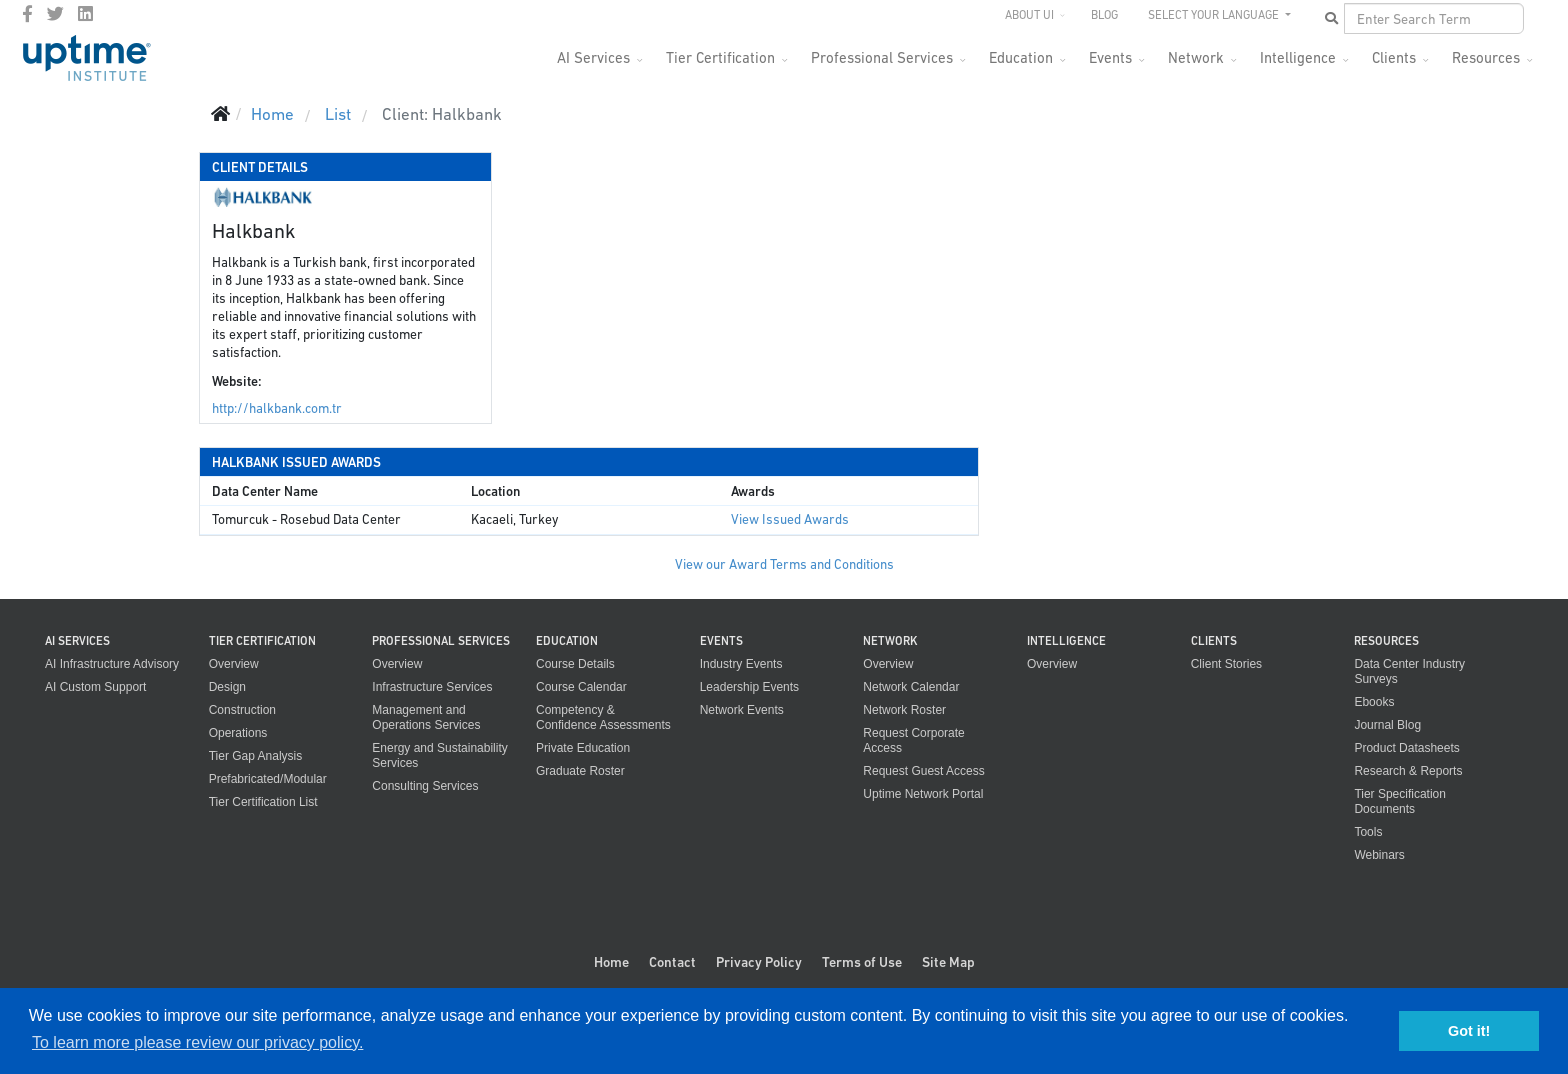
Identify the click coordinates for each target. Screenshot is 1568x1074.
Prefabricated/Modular (268, 779)
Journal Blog (1387, 725)
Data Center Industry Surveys (1409, 671)
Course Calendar (581, 687)
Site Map (948, 962)
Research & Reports (1408, 771)
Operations (238, 733)
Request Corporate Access (913, 740)
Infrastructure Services (432, 687)
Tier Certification (720, 57)
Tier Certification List (263, 802)
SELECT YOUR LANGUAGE (1215, 15)
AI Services (593, 57)
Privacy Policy (759, 962)
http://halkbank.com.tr (277, 408)
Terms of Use (862, 962)
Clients (1394, 57)
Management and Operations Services (426, 717)
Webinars (1379, 855)
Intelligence (1298, 57)
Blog (1104, 15)
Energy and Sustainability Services (439, 755)
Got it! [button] (1469, 1031)
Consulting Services (425, 786)
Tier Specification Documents (1400, 801)
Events (1110, 57)
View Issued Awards (790, 519)
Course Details (575, 664)
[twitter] (55, 14)
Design (227, 687)
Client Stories (1226, 664)
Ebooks (1374, 702)
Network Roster (904, 710)
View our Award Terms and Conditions (784, 564)
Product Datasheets (1406, 748)
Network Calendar (911, 687)
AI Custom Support (95, 687)
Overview (234, 664)
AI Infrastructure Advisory (112, 664)
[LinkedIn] (85, 14)
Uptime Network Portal (923, 794)
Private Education (583, 748)
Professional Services (882, 57)
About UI (1029, 15)
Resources (1486, 57)
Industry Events (741, 664)
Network (1196, 57)
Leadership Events (749, 687)
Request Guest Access (923, 771)
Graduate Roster (580, 771)
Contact (672, 962)
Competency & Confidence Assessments (603, 717)
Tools (1368, 832)
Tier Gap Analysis (256, 756)
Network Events (742, 710)
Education (1021, 57)
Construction (242, 710)
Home (611, 962)
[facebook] (27, 14)
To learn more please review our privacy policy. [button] (197, 1042)
